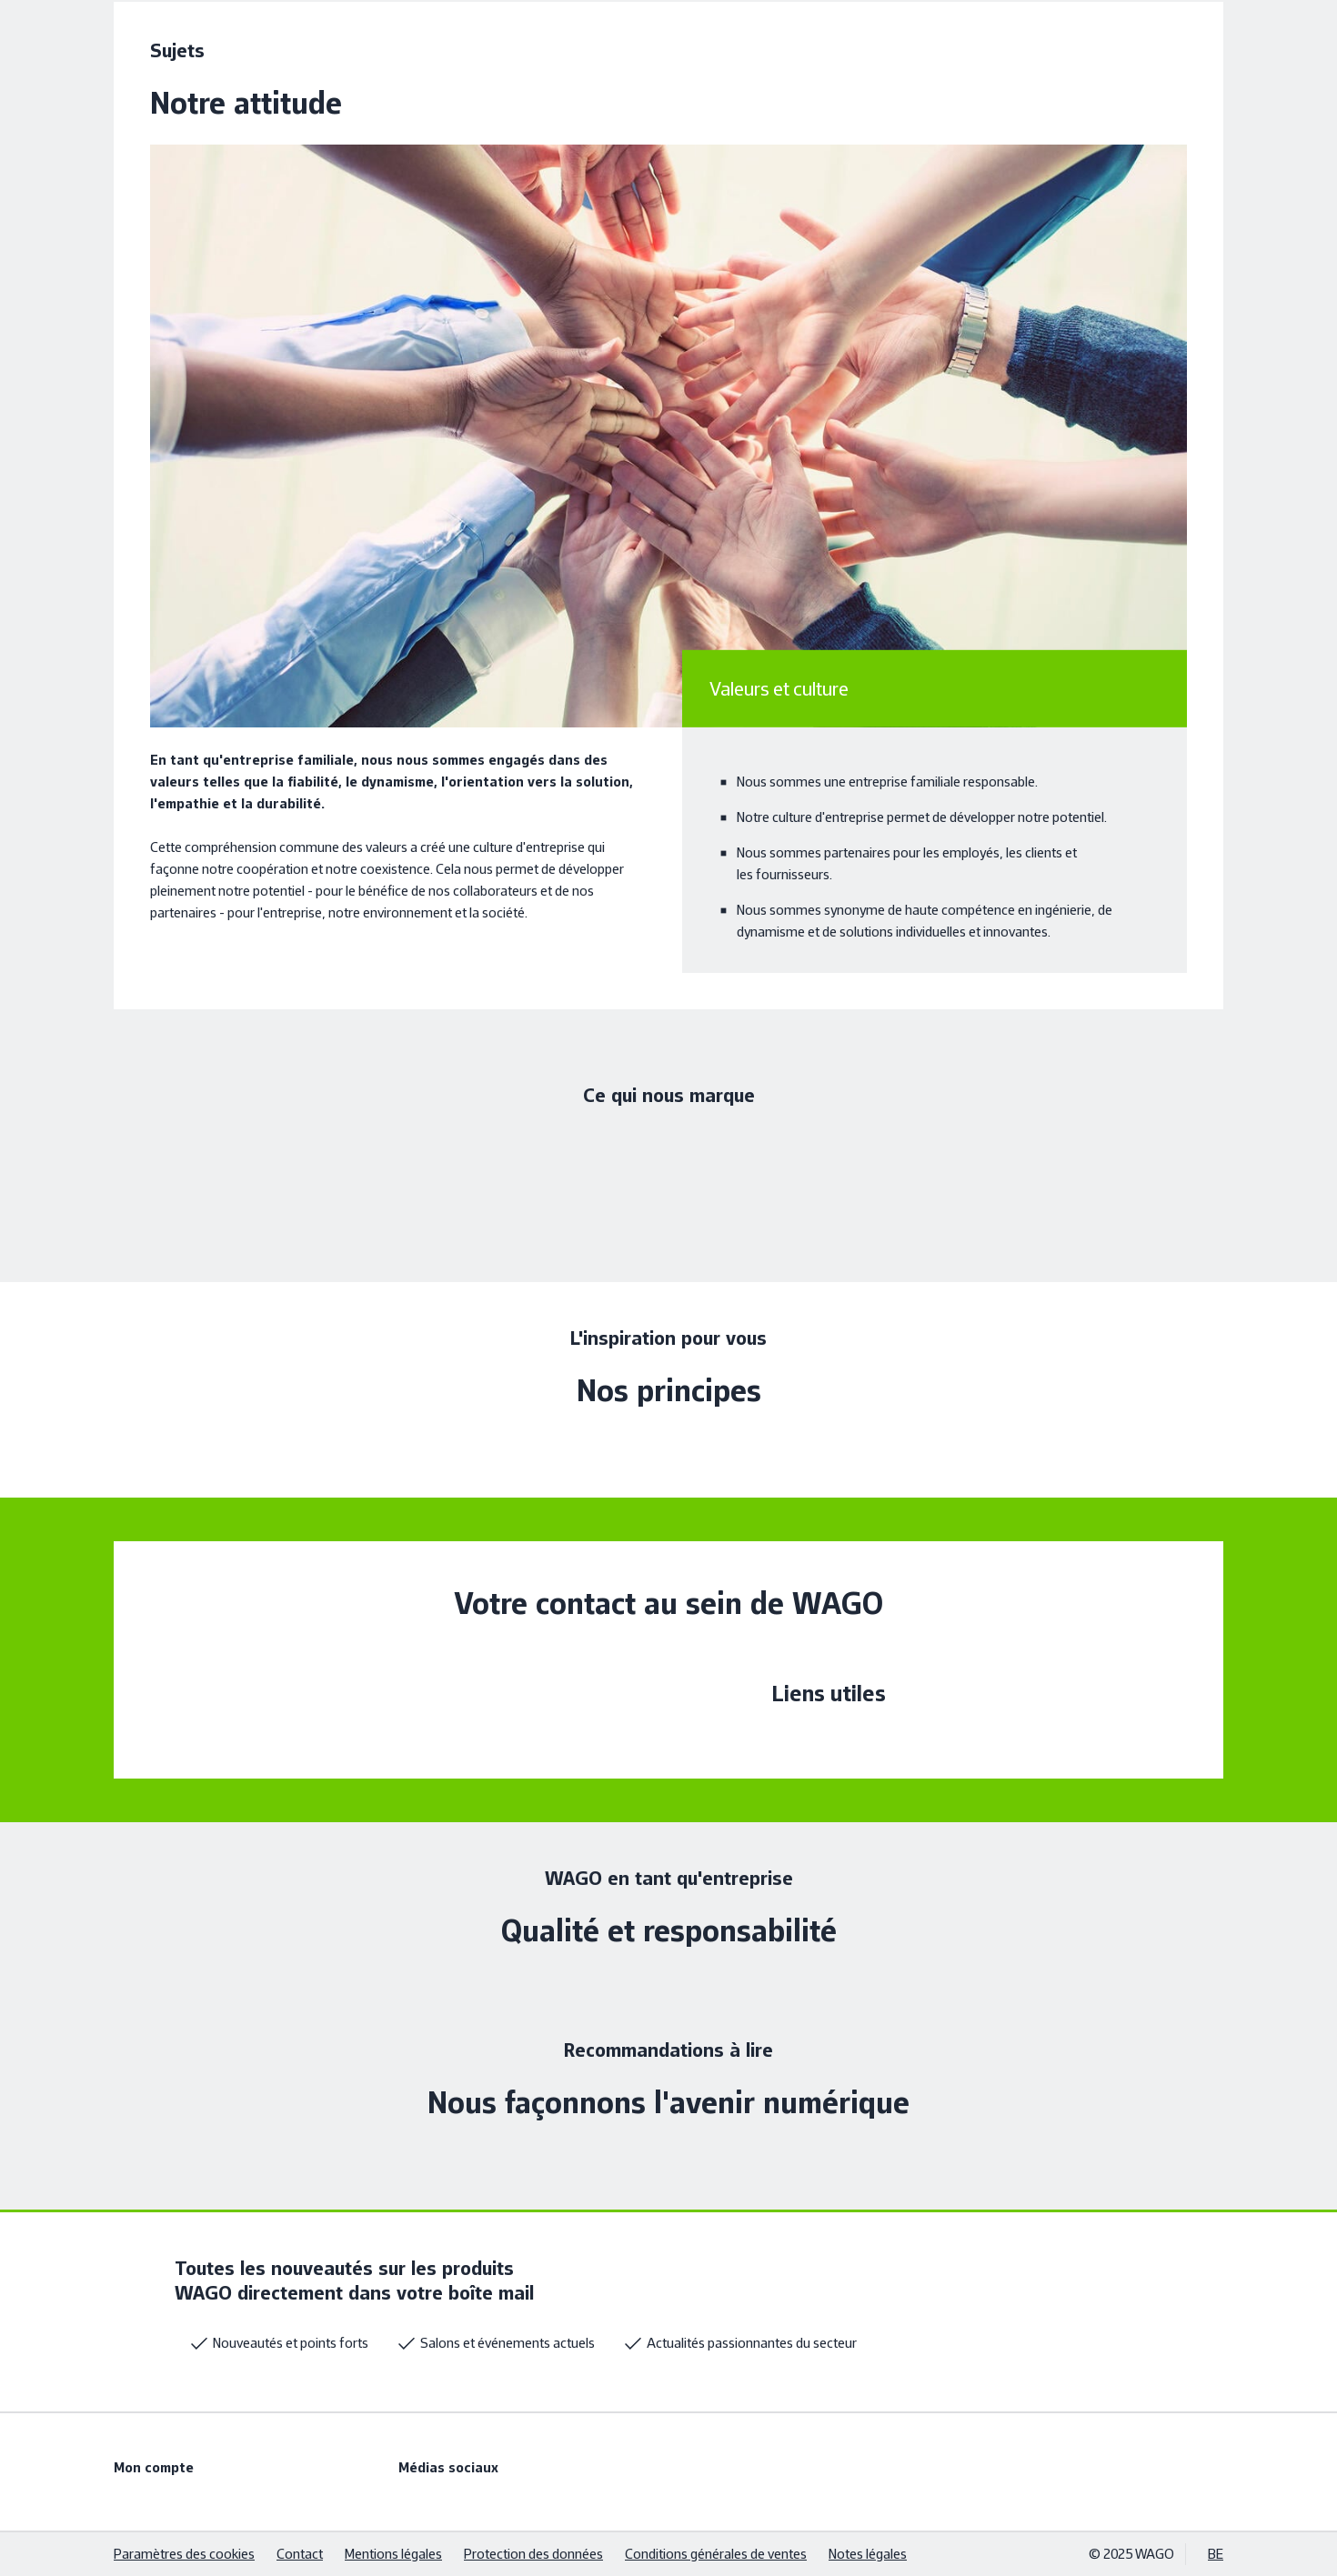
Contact (299, 2553)
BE (1215, 2553)
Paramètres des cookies (184, 2553)
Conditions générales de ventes (716, 2553)
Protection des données (533, 2553)
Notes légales (868, 2553)
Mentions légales (393, 2553)
